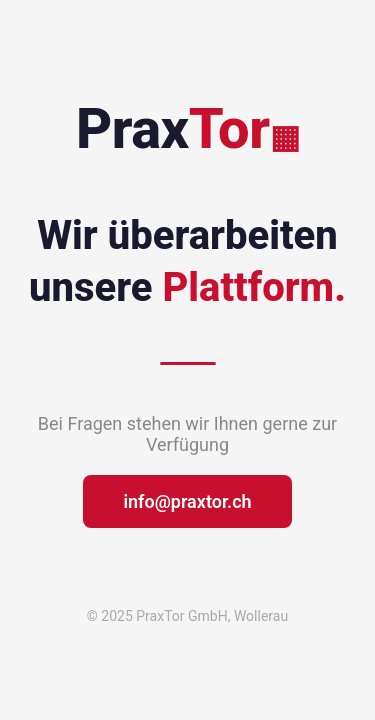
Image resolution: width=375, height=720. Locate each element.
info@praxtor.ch (187, 501)
